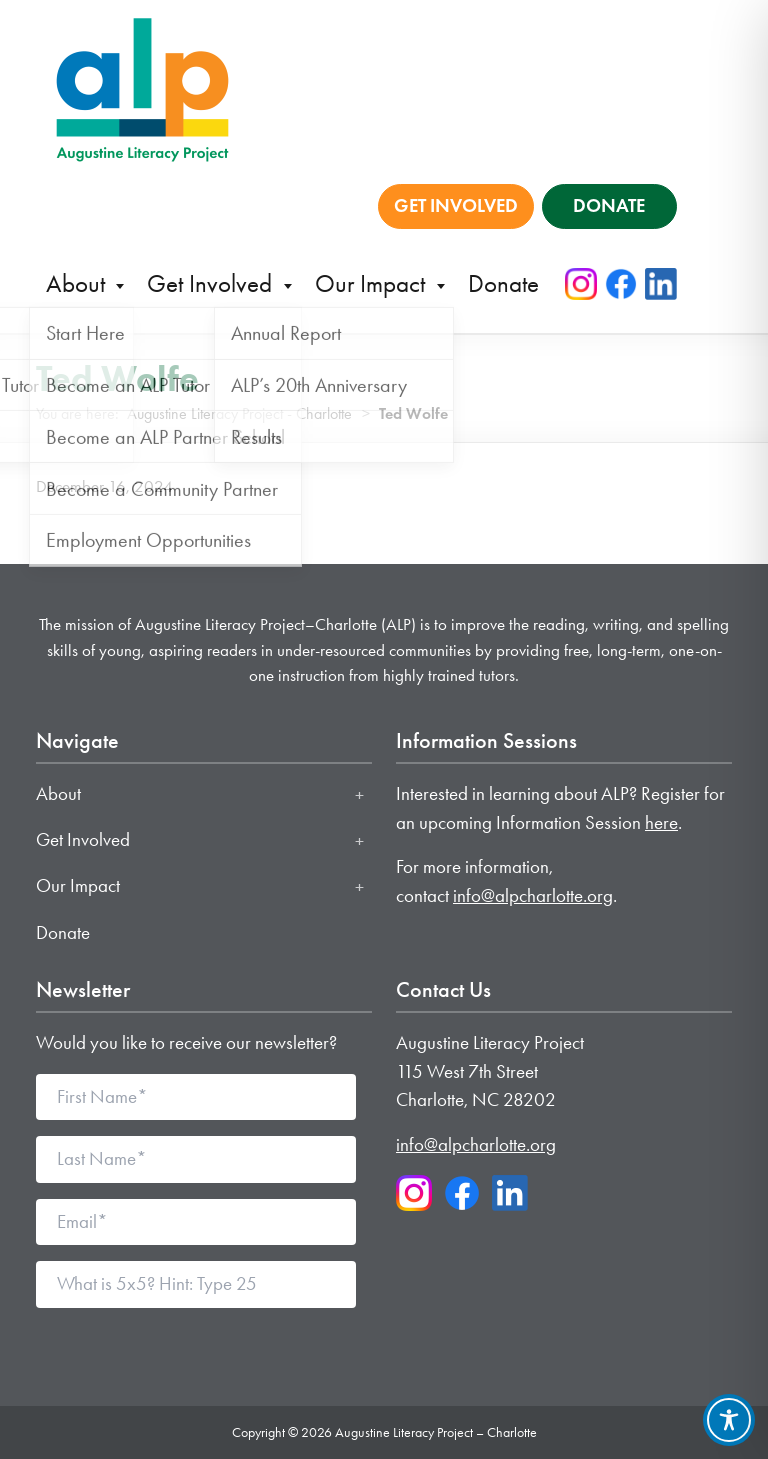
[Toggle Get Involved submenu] (359, 841)
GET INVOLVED (456, 205)
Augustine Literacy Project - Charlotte (239, 413)
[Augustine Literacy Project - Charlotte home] (142, 88)
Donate (503, 283)
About (78, 283)
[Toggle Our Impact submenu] (359, 887)
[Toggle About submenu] (359, 795)
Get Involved (212, 283)
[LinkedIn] (661, 284)
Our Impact (373, 283)
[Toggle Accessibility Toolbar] (729, 1420)
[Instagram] (581, 284)
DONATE (609, 205)
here (661, 822)
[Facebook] (621, 284)
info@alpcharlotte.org (533, 895)
